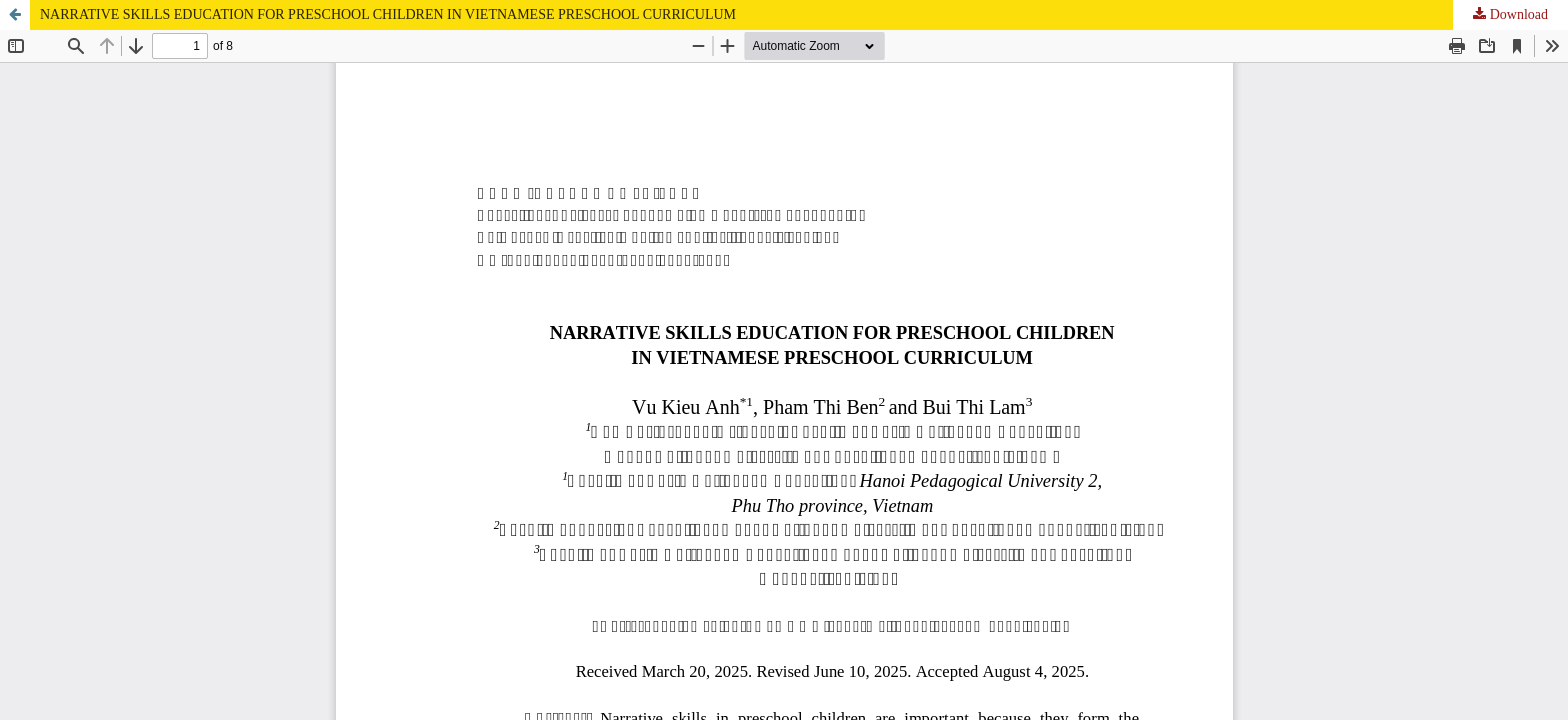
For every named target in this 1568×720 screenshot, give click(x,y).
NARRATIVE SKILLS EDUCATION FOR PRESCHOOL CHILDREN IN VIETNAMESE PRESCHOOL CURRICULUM (388, 14)
